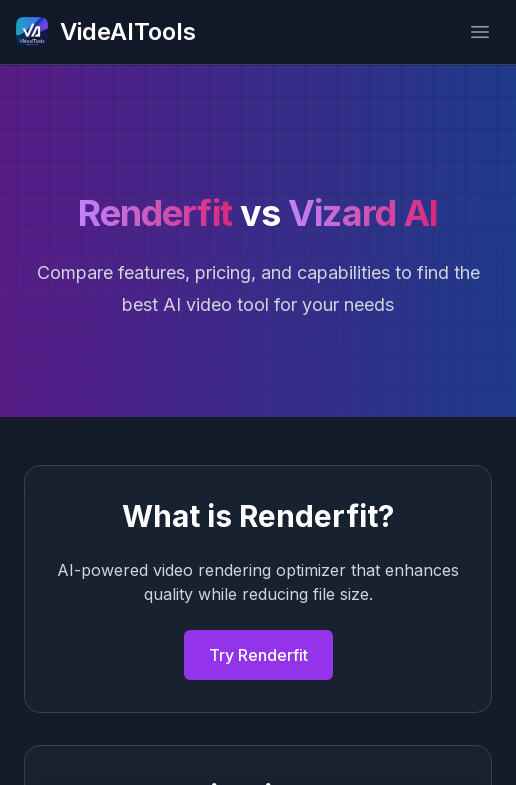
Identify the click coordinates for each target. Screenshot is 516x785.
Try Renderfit (258, 655)
